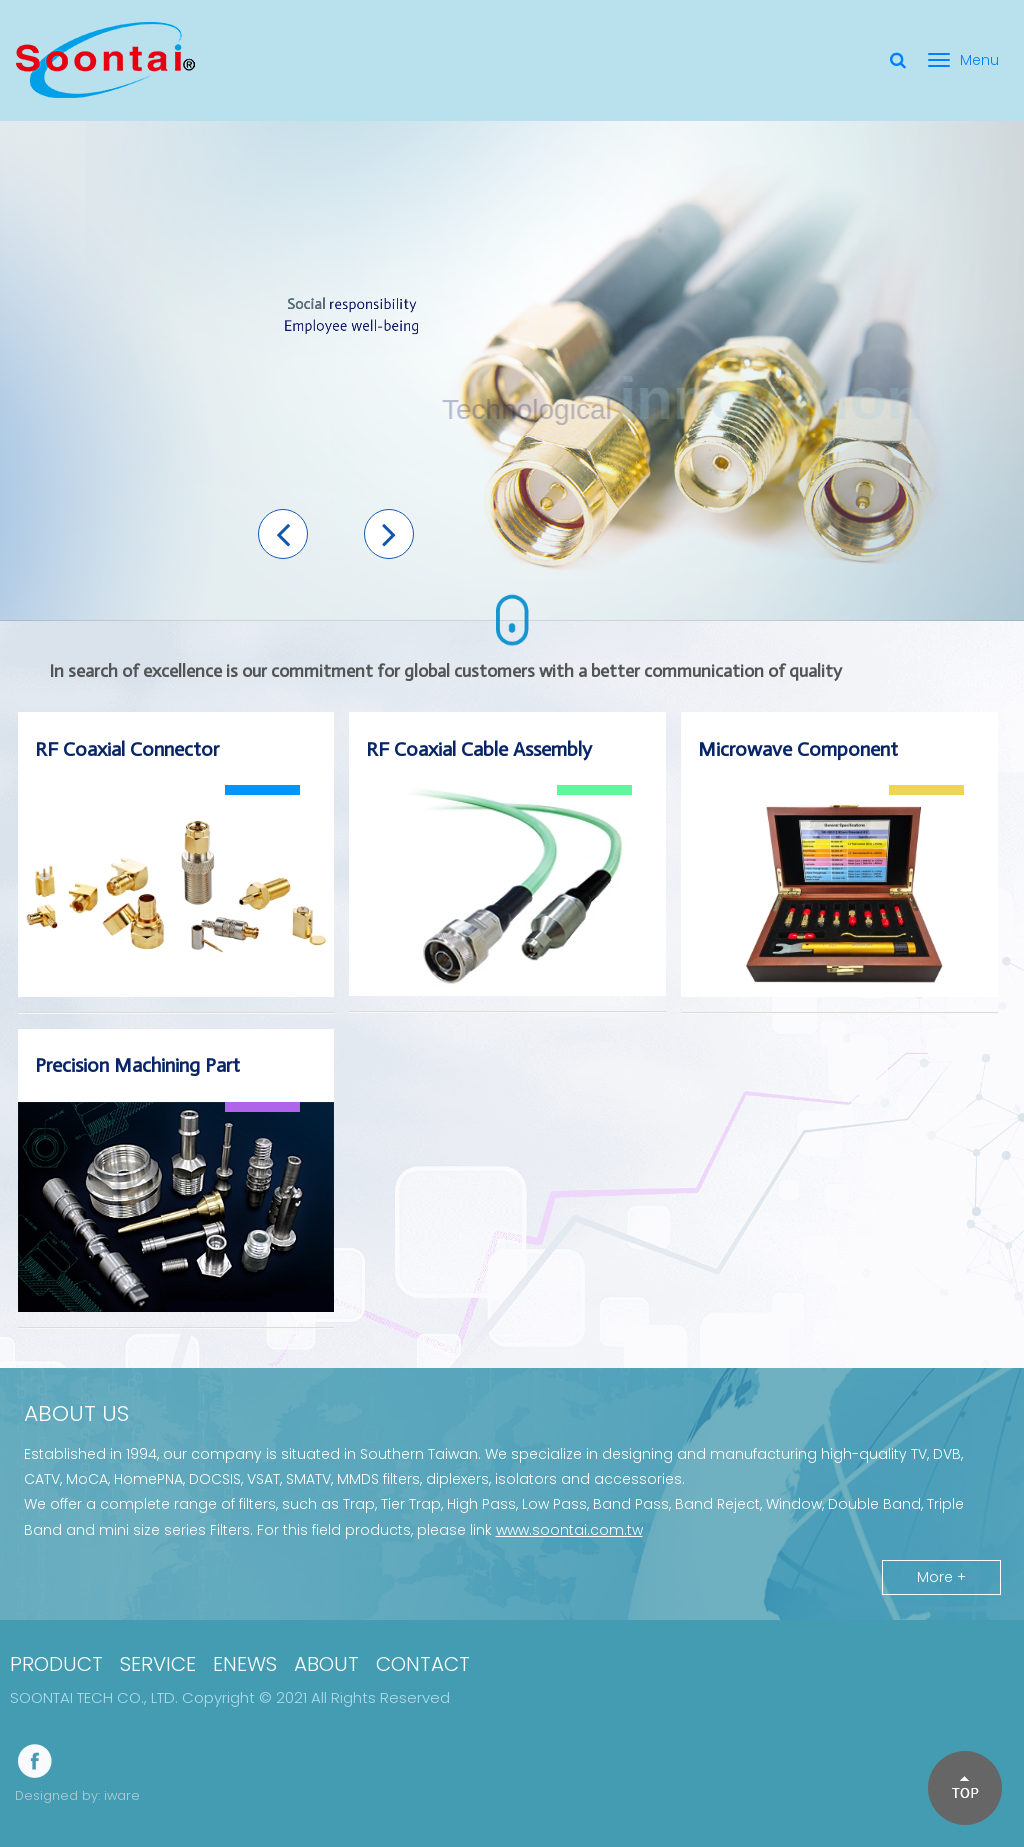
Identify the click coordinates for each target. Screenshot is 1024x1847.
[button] (283, 534)
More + (941, 1577)
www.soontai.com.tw (569, 1530)
